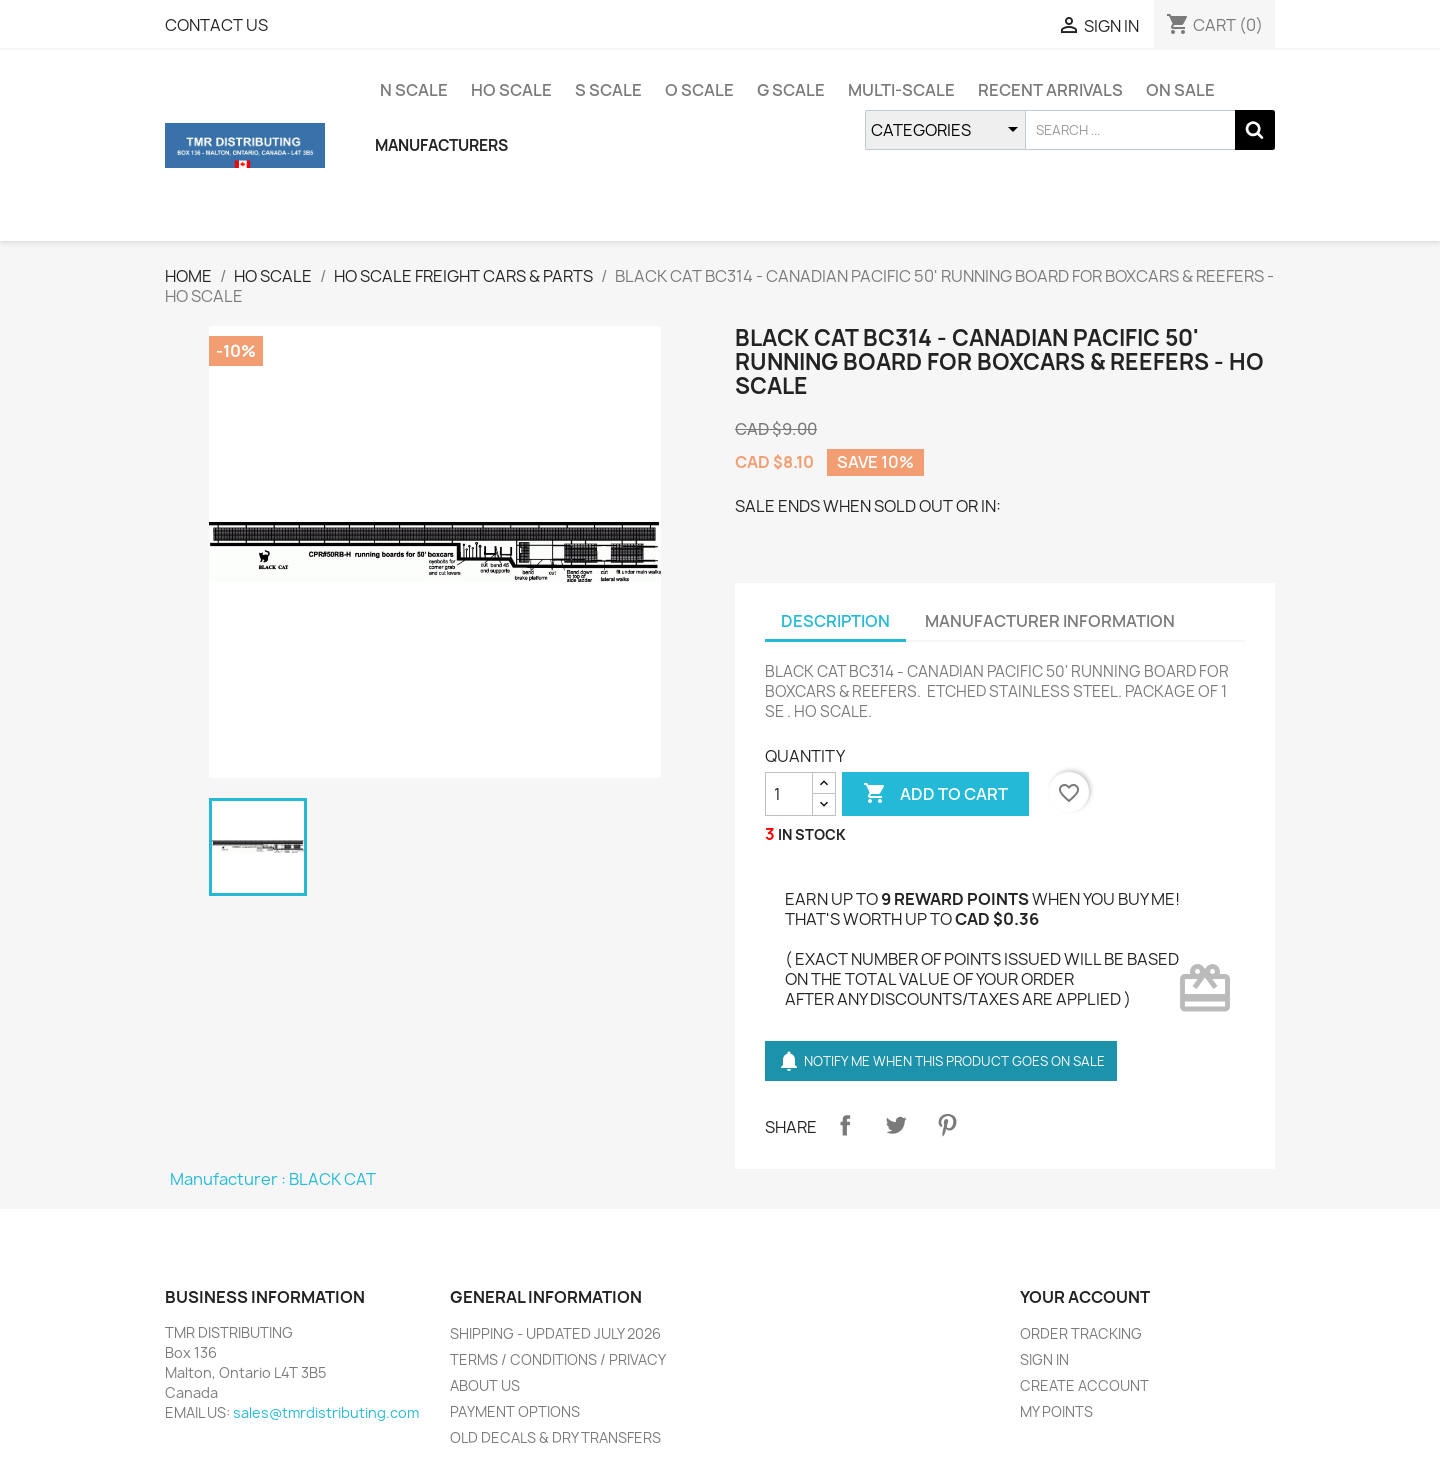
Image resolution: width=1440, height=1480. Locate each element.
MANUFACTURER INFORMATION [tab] (1050, 621)
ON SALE (1180, 90)
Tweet (896, 1125)
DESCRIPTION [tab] (835, 621)
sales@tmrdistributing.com (326, 1412)
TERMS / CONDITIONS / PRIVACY (558, 1359)
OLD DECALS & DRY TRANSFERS (555, 1437)
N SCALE (414, 90)
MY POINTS (1056, 1411)
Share (845, 1125)
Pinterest (947, 1125)
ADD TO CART (935, 794)
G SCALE (791, 90)
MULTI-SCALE (901, 90)
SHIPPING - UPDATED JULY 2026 (555, 1333)
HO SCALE (511, 90)
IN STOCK (812, 834)
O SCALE (699, 90)
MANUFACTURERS (441, 145)
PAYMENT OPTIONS (515, 1411)
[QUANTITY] (789, 794)
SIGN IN (1044, 1359)
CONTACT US (216, 25)
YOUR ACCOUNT (1085, 1297)
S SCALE (608, 90)
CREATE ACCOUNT (1084, 1385)
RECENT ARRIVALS (1050, 90)
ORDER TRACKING (1081, 1333)
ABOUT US (485, 1385)
